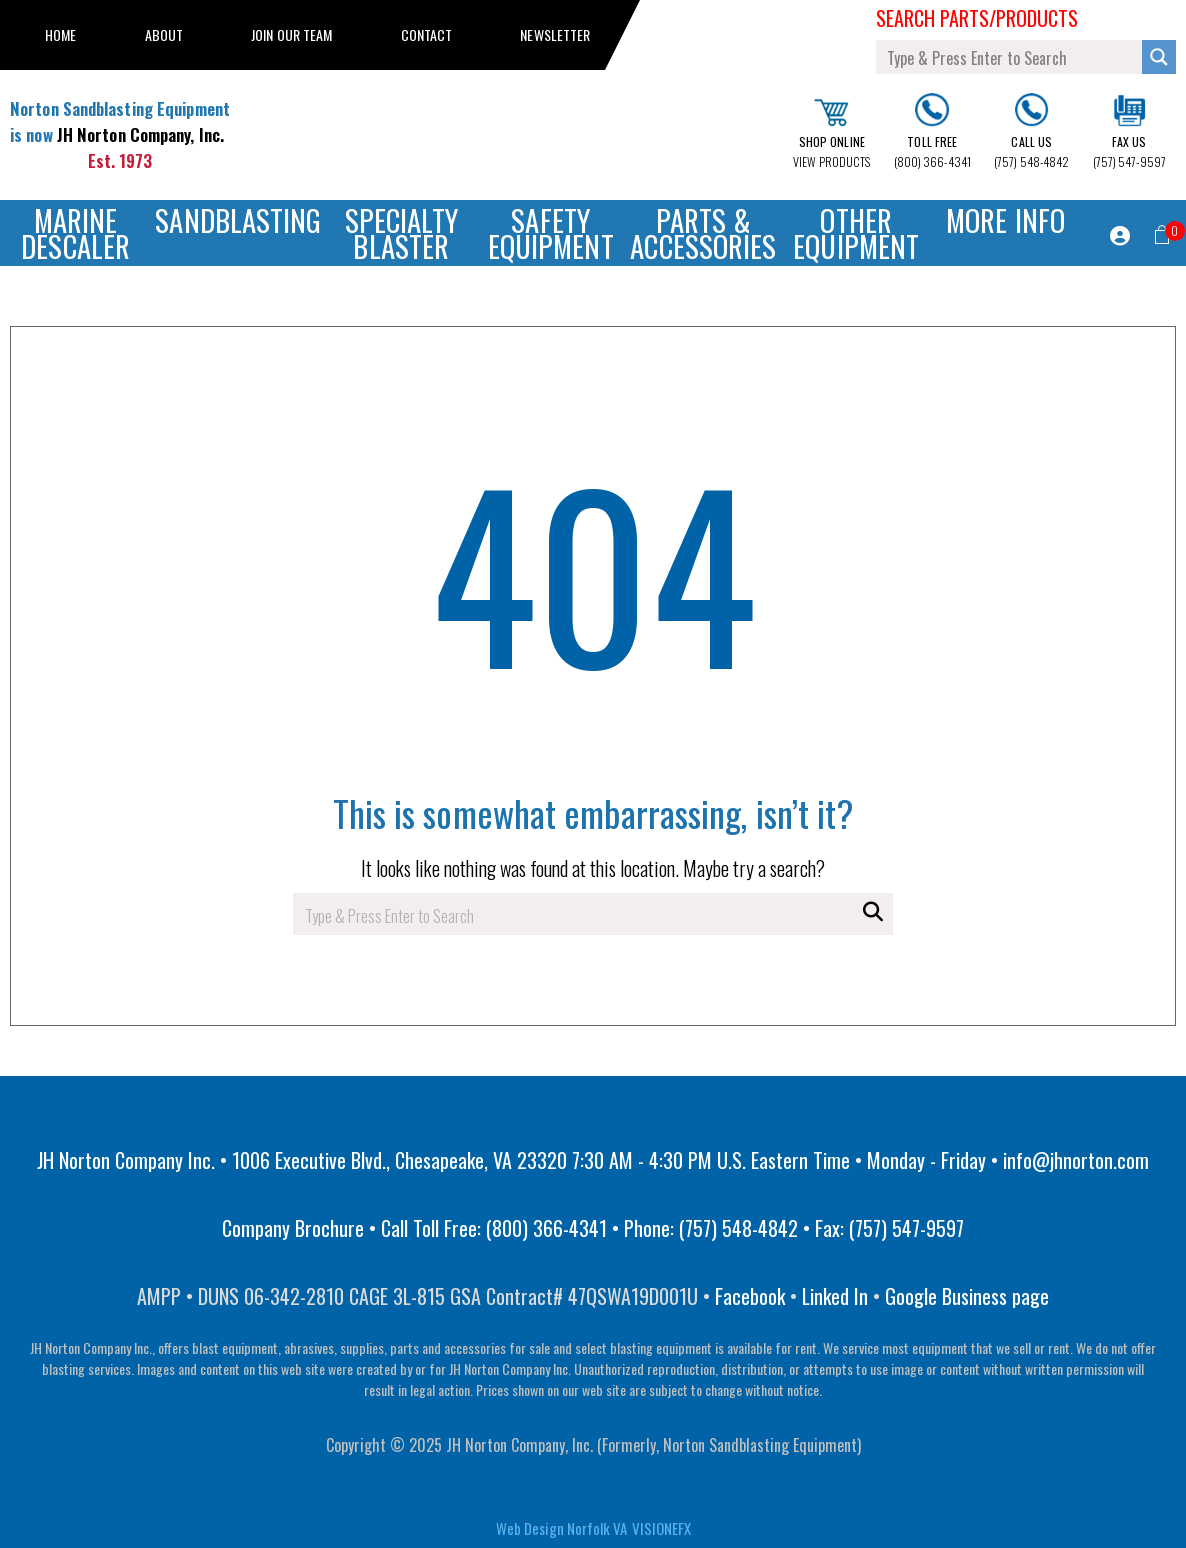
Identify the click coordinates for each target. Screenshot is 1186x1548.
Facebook (750, 1296)
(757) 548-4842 (1031, 131)
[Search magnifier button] (1159, 57)
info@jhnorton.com (1076, 1160)
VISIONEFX (661, 1528)
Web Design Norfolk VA (561, 1528)
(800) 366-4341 (932, 132)
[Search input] (1010, 57)
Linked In (835, 1296)
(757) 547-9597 (1129, 132)
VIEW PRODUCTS (831, 134)
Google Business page (967, 1296)
